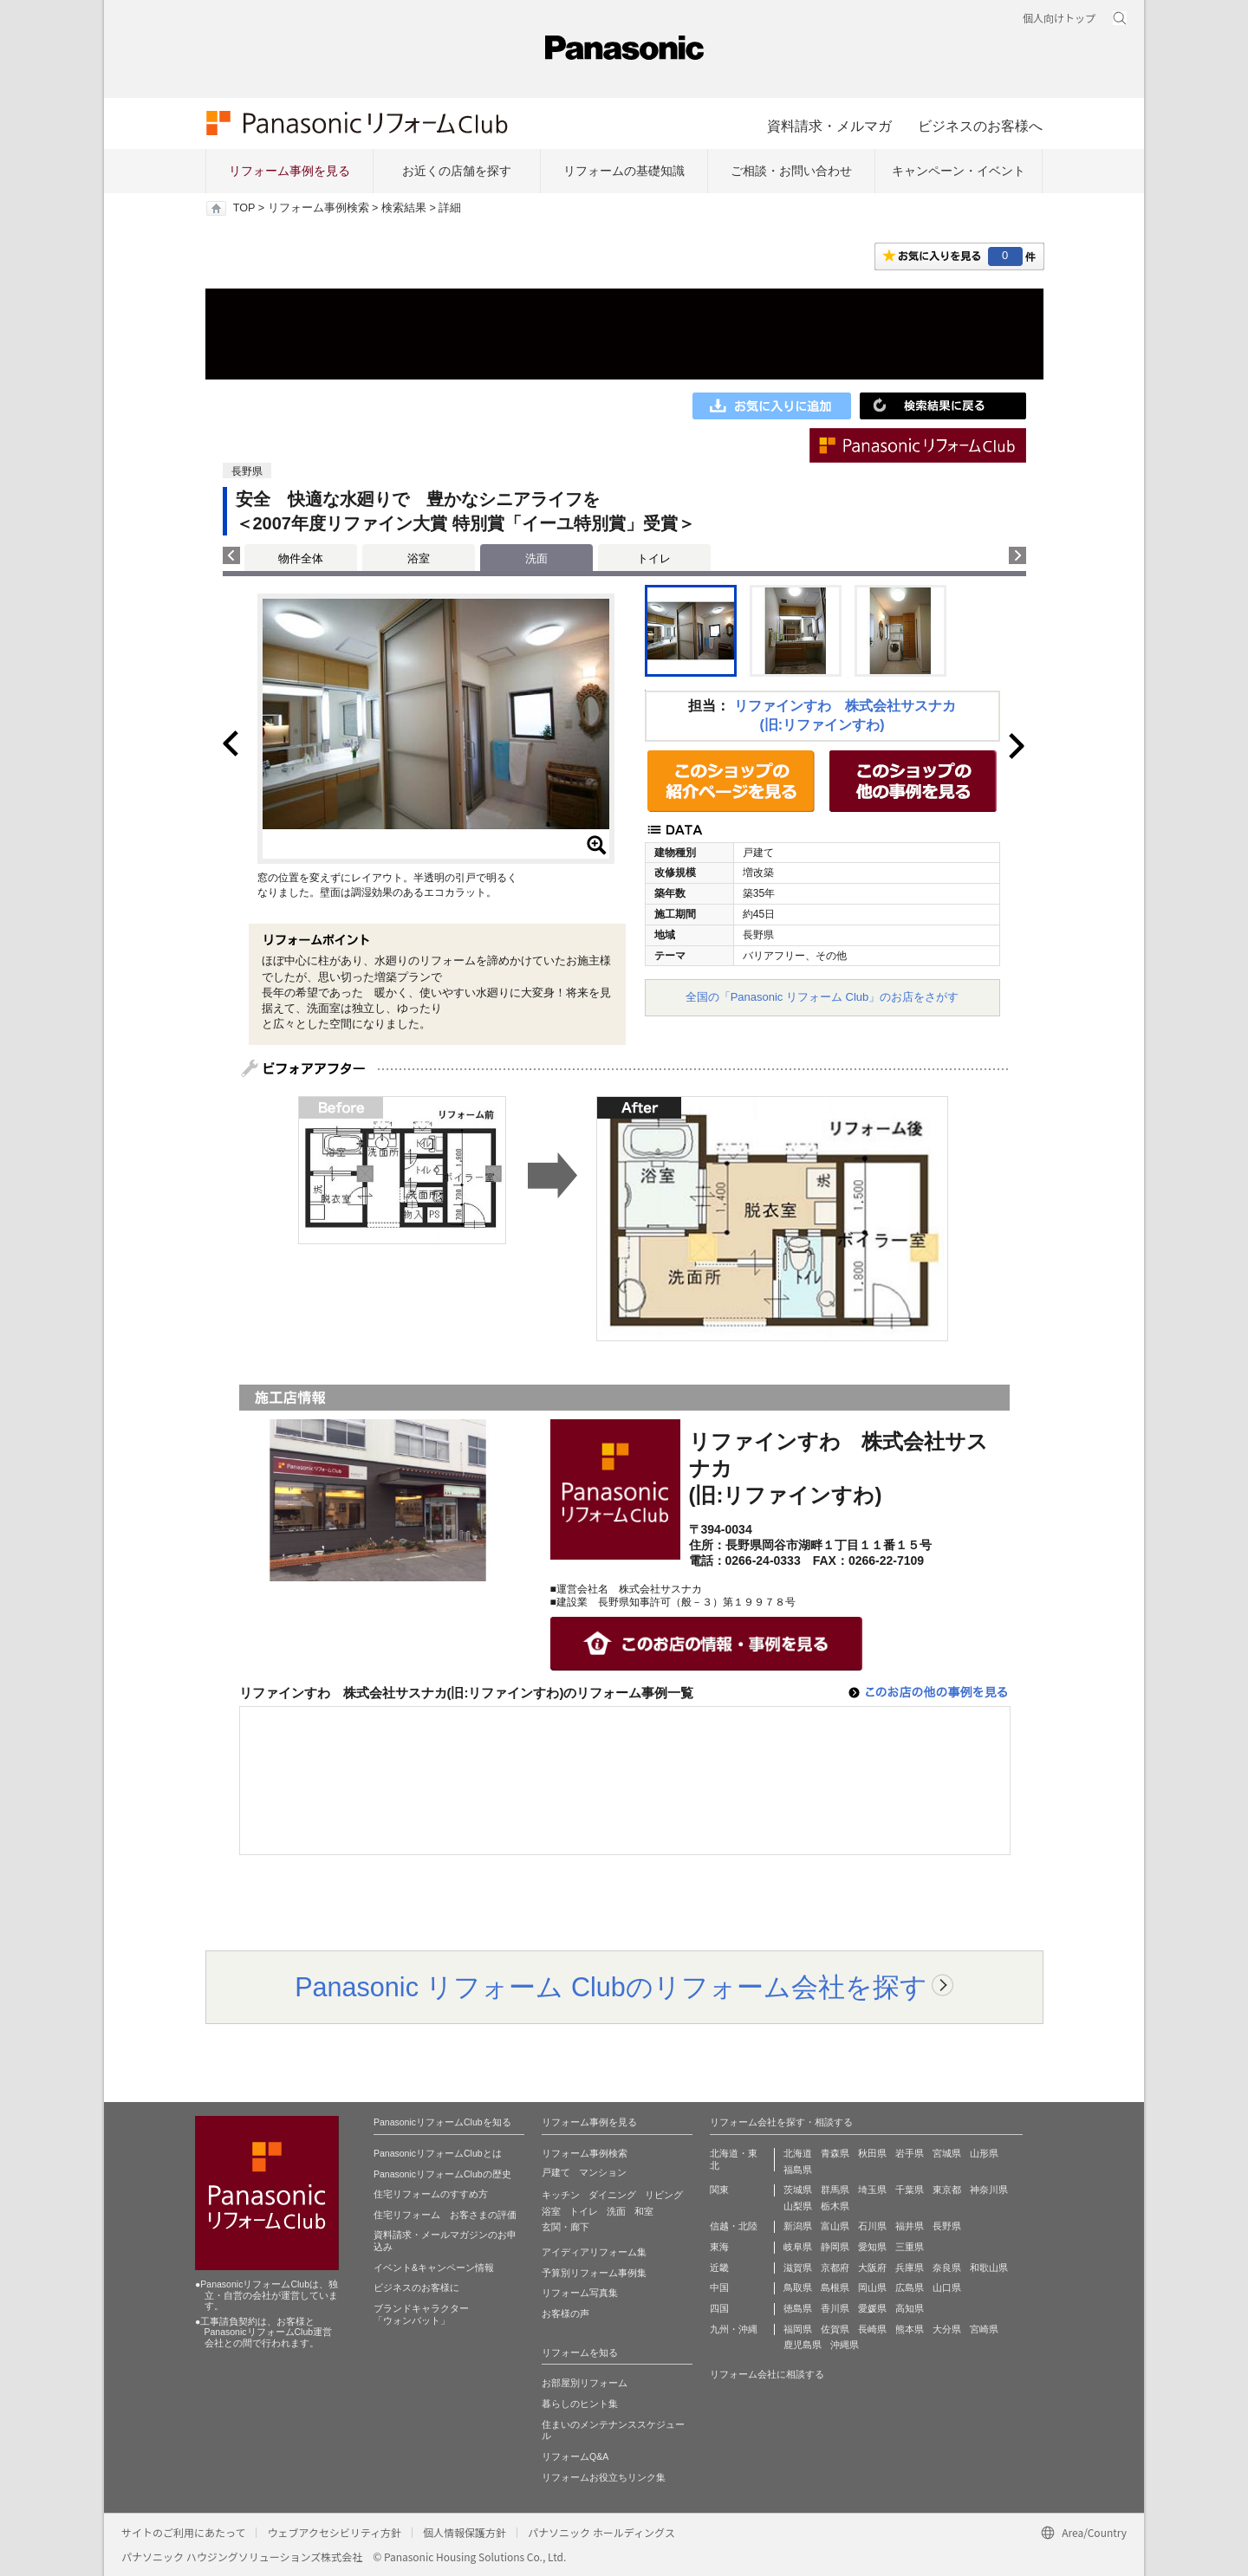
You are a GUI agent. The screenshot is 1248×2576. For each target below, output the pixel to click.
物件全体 (300, 558)
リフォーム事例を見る (289, 171)
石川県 (872, 2226)
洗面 (616, 2211)
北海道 (797, 2153)
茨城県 (797, 2189)
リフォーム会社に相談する (767, 2374)
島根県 (835, 2287)
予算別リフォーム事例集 (594, 2273)
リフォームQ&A (575, 2456)
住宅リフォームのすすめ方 (431, 2194)
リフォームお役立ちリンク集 (604, 2477)
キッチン (561, 2195)
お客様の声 (565, 2313)
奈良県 (947, 2267)
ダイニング (612, 2195)
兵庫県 (909, 2267)
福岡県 (797, 2329)
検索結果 (403, 208)
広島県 (909, 2287)
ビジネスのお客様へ (980, 125)
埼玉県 (872, 2189)
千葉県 (909, 2189)
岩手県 (909, 2153)
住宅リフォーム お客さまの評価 (445, 2214)
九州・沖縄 (733, 2329)
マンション (603, 2172)
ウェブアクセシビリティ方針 (334, 2532)
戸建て (556, 2172)
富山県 (835, 2226)
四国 (719, 2308)
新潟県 (797, 2226)
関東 (719, 2189)
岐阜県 (797, 2247)
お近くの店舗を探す (456, 171)
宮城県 (947, 2153)
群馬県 (835, 2189)
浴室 (418, 558)
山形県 (984, 2153)
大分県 (947, 2329)
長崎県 (872, 2329)
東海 (719, 2247)
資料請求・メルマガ (829, 125)
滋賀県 (797, 2267)
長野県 (947, 2226)
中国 (719, 2287)
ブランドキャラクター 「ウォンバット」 (421, 2314)
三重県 (909, 2247)
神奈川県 (989, 2189)
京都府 (835, 2267)
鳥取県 (797, 2287)
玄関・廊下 (565, 2227)
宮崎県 (984, 2329)
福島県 (797, 2169)
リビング (664, 2195)
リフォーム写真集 (580, 2292)
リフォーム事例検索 (318, 208)
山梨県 (797, 2206)
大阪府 (872, 2267)
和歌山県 (989, 2267)
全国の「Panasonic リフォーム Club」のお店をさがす (822, 996)
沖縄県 (844, 2344)
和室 (643, 2211)
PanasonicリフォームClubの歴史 (442, 2174)
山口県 (947, 2287)
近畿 (719, 2267)
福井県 (909, 2226)
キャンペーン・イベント (958, 171)
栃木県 (835, 2206)
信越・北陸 (733, 2226)
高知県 (909, 2308)
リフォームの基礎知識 (624, 171)
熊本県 (909, 2329)
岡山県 (872, 2287)
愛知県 (872, 2247)
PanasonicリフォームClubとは (438, 2153)
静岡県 (835, 2247)
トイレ (654, 558)
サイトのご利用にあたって (183, 2532)
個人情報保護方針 (464, 2532)
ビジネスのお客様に (416, 2287)
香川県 (835, 2308)
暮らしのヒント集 (580, 2403)
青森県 (835, 2153)
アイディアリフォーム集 (594, 2252)
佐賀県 (835, 2329)
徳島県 (797, 2308)
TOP (244, 208)
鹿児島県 (802, 2344)
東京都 (947, 2189)
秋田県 (872, 2153)
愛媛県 (872, 2308)
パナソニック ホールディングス (601, 2532)
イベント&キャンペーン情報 (434, 2267)
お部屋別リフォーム (584, 2383)
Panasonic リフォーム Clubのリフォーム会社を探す (611, 1987)
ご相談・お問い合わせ (791, 171)
